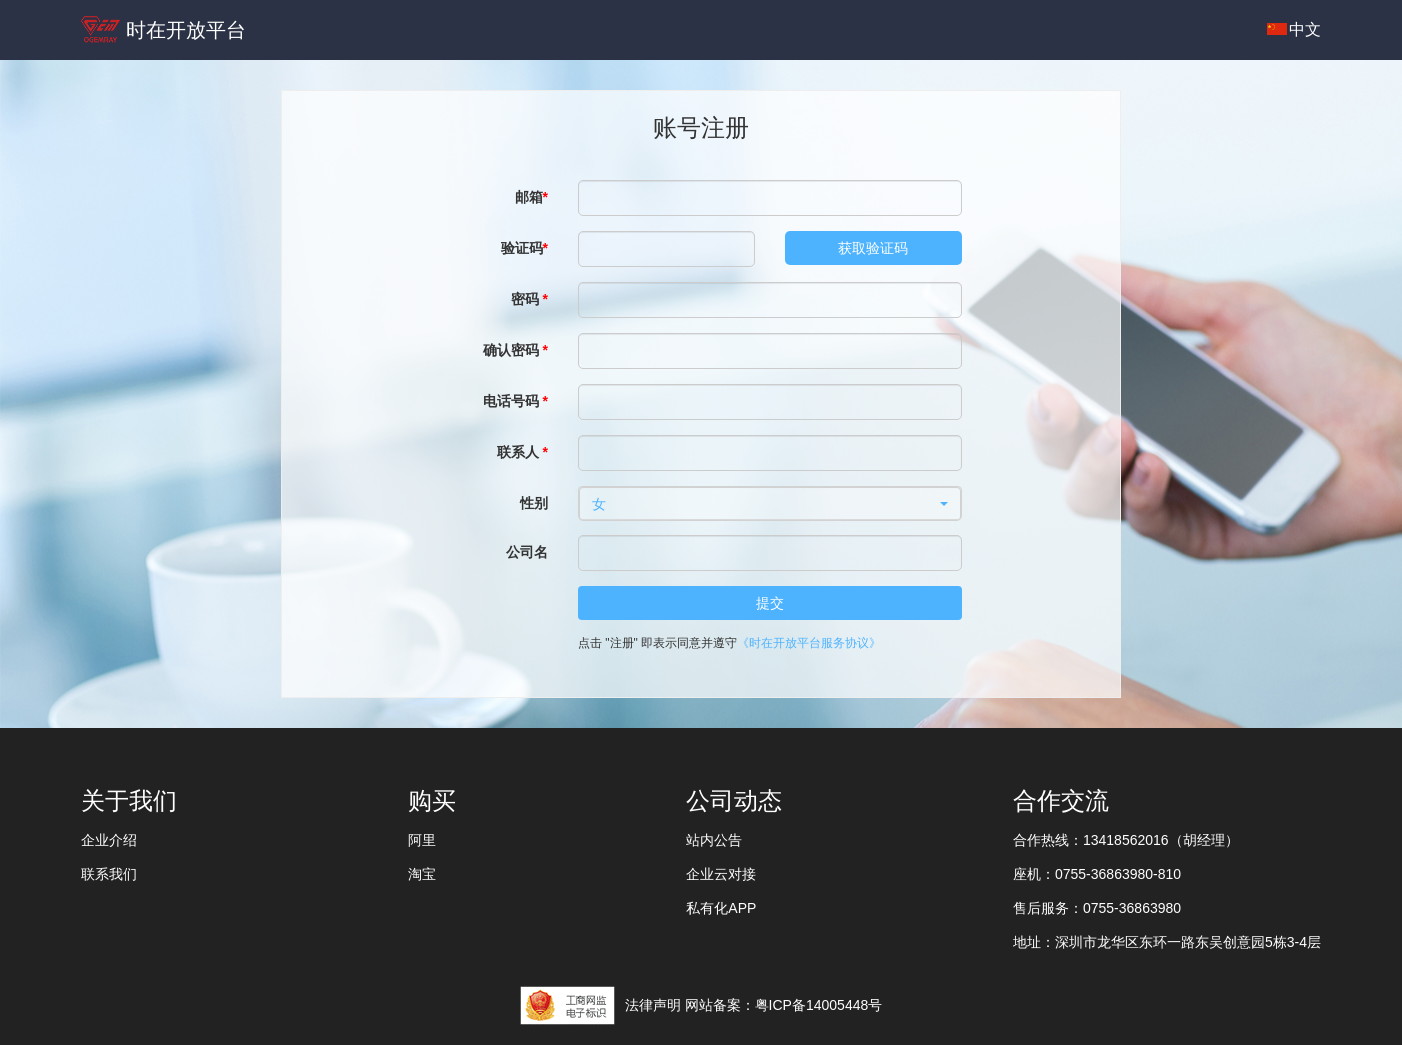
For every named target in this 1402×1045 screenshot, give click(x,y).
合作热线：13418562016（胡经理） (1126, 840)
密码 (529, 299)
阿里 (422, 840)
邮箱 (531, 197)
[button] (770, 504)
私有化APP (721, 908)
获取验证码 (873, 248)
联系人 (522, 452)
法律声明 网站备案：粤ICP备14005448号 (754, 1005)
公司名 (527, 552)
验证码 (524, 248)
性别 (534, 503)
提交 (770, 603)
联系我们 (109, 874)
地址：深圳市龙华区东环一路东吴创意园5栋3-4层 (1167, 942)
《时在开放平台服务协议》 (809, 643)
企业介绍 (109, 840)
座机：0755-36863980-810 (1097, 874)
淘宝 (422, 874)
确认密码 (515, 350)
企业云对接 (721, 874)
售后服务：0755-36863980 (1097, 908)
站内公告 (714, 840)
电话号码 (515, 401)
